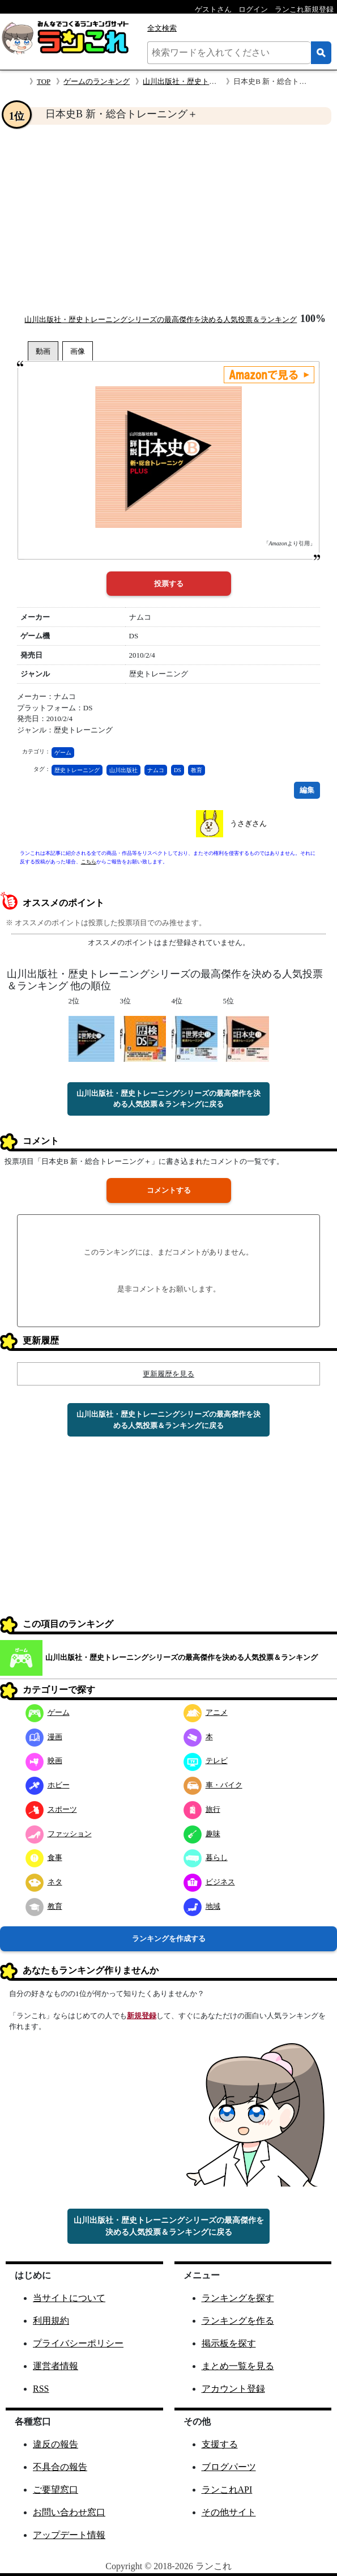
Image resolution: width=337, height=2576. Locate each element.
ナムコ (155, 770)
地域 (202, 1906)
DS (177, 770)
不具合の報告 (60, 2467)
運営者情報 (55, 2366)
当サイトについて (69, 2298)
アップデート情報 (69, 2535)
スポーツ (51, 1809)
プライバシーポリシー (78, 2343)
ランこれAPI (227, 2489)
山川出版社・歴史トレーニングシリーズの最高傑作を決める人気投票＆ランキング (160, 319)
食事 (43, 1857)
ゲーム (62, 752)
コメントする (169, 1190)
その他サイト (229, 2512)
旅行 (202, 1809)
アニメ (206, 1712)
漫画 (43, 1736)
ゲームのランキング (96, 81)
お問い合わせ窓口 (69, 2512)
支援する (220, 2444)
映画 (43, 1760)
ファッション (58, 1833)
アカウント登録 (233, 2388)
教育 (196, 770)
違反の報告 (55, 2444)
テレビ (206, 1760)
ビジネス (209, 1882)
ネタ (43, 1882)
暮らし (206, 1857)
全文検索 (162, 28)
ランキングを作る (238, 2320)
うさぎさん (248, 823)
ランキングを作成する (169, 1938)
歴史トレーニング (77, 770)
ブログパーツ (229, 2467)
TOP (43, 81)
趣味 (202, 1833)
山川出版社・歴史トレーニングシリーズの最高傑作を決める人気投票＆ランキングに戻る (168, 1099)
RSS (41, 2388)
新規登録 (141, 2015)
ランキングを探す (238, 2298)
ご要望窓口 (55, 2489)
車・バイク (213, 1785)
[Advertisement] (168, 218)
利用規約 (51, 2320)
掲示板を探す (229, 2343)
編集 (307, 790)
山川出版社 (123, 770)
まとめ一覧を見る (238, 2366)
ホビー (47, 1785)
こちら (88, 862)
